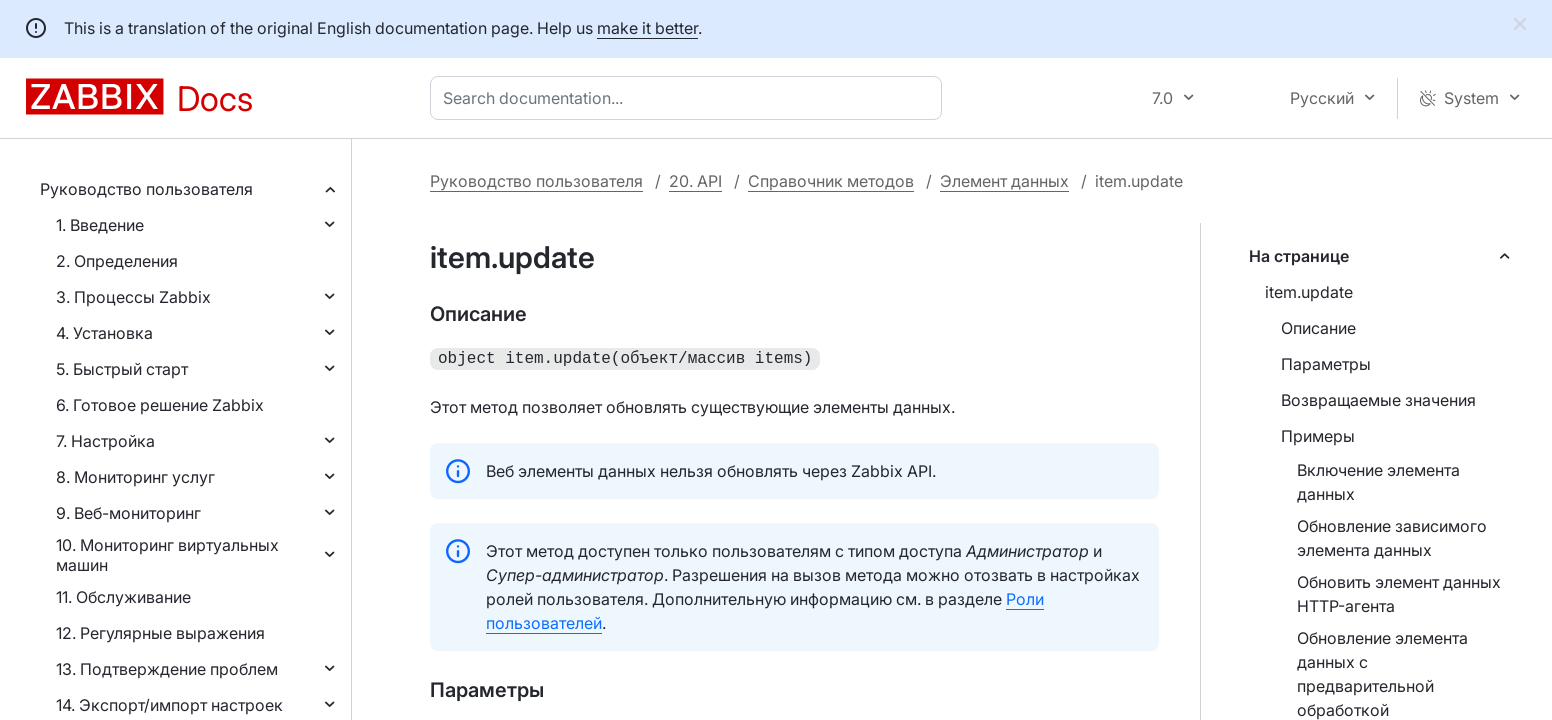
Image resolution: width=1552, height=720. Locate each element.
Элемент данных (1004, 181)
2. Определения (117, 261)
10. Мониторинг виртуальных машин (167, 555)
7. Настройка (105, 441)
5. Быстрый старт (122, 369)
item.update (1309, 292)
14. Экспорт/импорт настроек (169, 705)
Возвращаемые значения (1378, 400)
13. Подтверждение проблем (167, 669)
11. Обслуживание (123, 597)
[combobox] (690, 98)
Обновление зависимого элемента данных (1392, 538)
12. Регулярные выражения (160, 633)
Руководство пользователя (146, 189)
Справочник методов (831, 181)
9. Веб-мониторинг (128, 513)
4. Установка (104, 333)
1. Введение (100, 225)
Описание (1318, 328)
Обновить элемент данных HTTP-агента (1399, 594)
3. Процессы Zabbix (133, 297)
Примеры (1318, 436)
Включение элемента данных (1378, 482)
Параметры (1326, 364)
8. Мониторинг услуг (135, 477)
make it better (647, 28)
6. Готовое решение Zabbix (160, 405)
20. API (695, 181)
